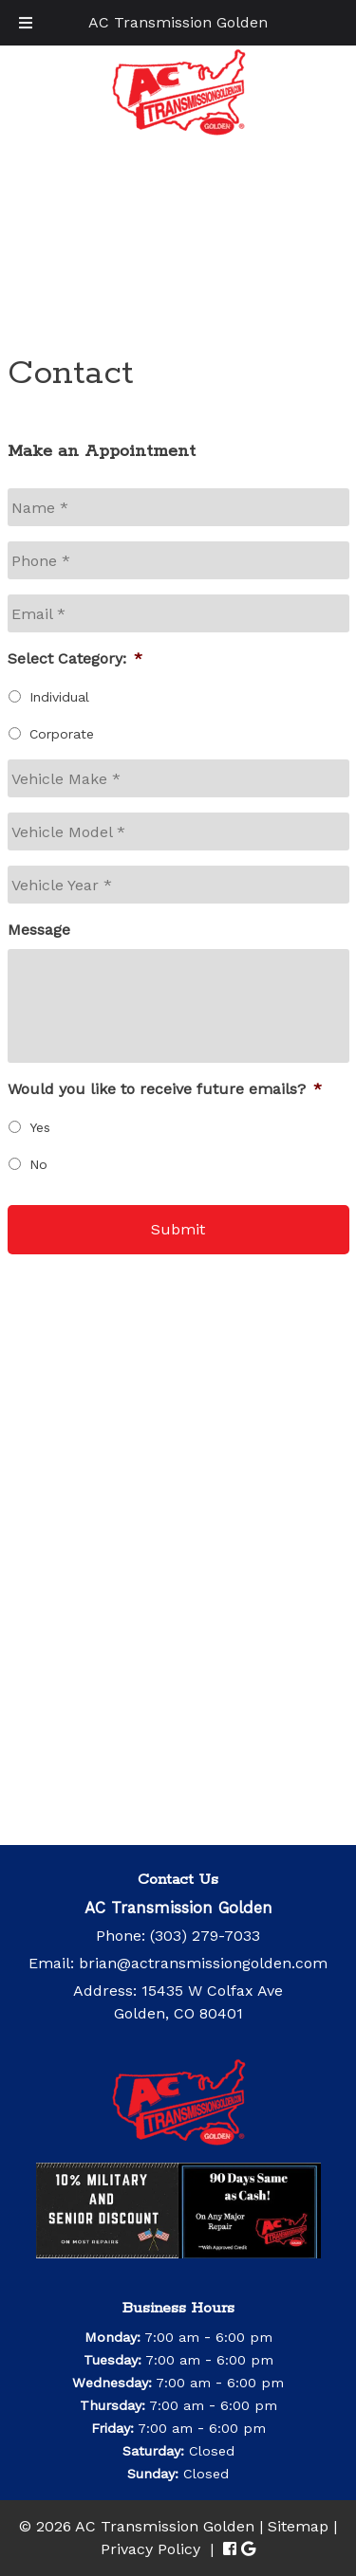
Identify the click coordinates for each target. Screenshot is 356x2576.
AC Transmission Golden (178, 22)
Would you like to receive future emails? (165, 1089)
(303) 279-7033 (205, 1936)
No (38, 1164)
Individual (59, 696)
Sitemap (298, 2526)
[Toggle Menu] (25, 23)
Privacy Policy (150, 2549)
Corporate (61, 733)
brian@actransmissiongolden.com (203, 1963)
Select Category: (75, 658)
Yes (39, 1127)
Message (39, 930)
